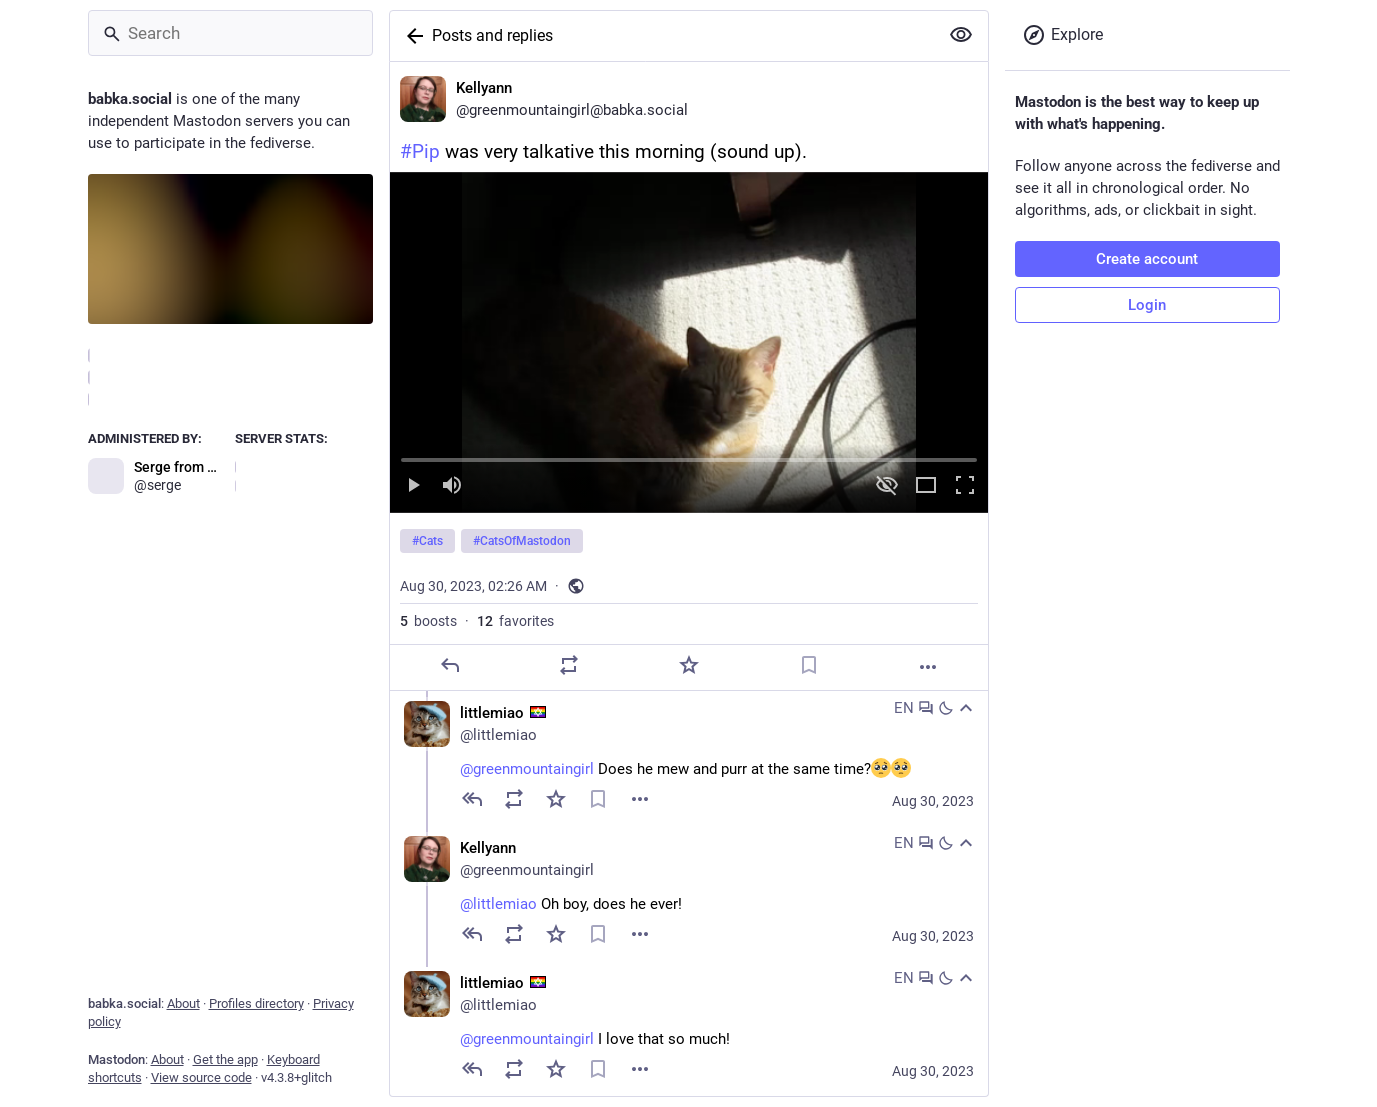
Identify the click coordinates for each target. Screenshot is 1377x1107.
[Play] (413, 486)
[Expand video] (926, 486)
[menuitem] (689, 342)
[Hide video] (887, 486)
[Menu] (640, 799)
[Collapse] (966, 708)
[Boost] (569, 665)
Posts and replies (492, 35)
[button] (689, 342)
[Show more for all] (961, 35)
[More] (928, 667)
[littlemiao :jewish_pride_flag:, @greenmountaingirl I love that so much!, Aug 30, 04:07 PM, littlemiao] (689, 1028)
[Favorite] (688, 665)
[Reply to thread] (472, 799)
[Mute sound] (452, 486)
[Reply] (449, 665)
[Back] (411, 36)
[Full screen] (965, 486)
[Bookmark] (808, 665)
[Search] (230, 33)
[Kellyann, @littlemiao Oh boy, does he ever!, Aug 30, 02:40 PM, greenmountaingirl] (689, 893)
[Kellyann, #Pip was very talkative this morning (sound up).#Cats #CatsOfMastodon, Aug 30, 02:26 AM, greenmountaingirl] (689, 376)
